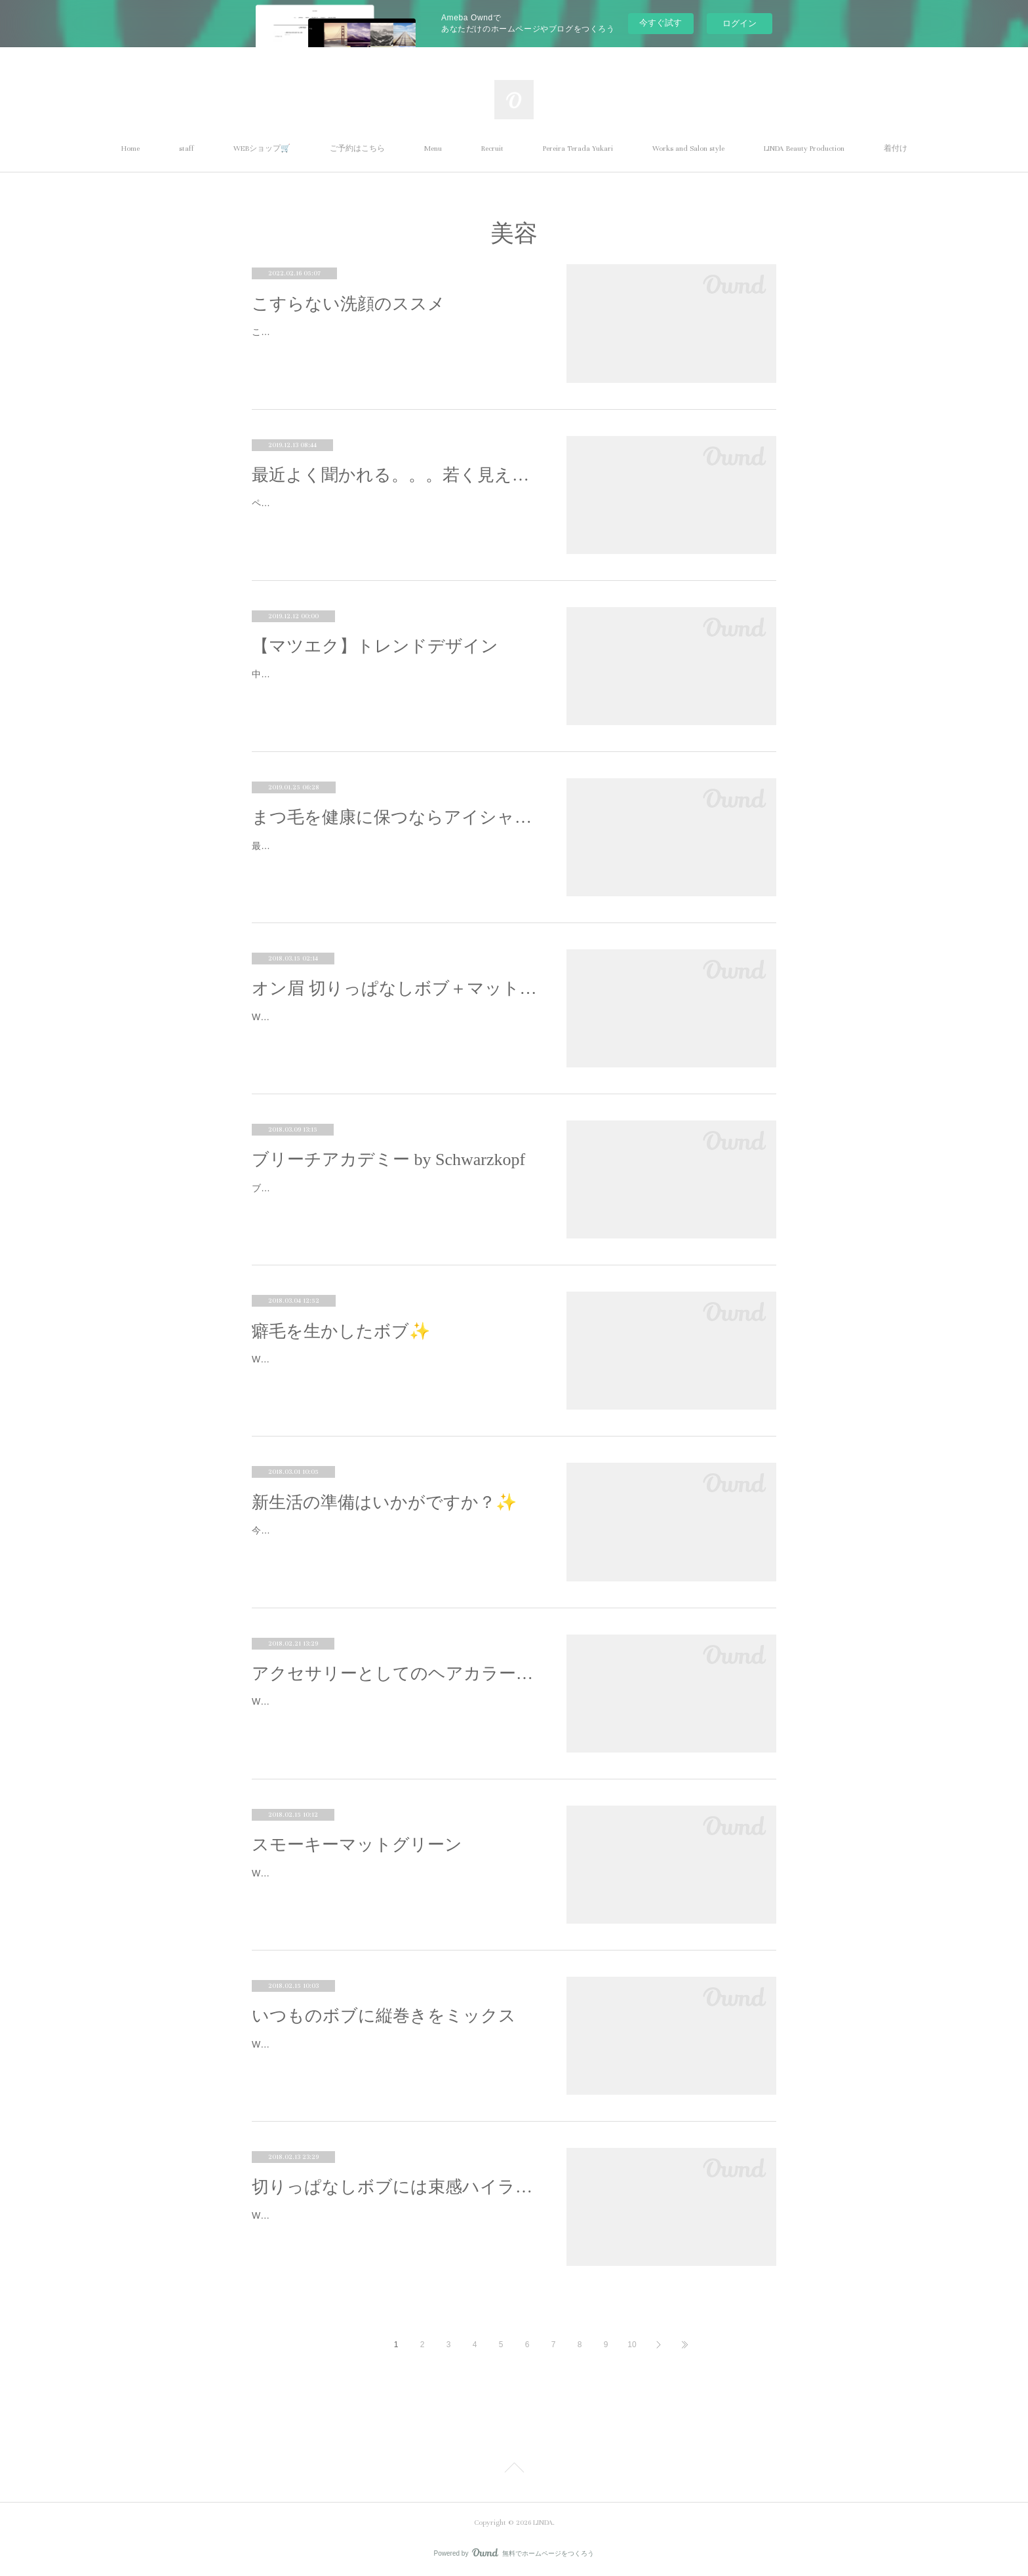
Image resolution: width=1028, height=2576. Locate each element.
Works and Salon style (688, 148)
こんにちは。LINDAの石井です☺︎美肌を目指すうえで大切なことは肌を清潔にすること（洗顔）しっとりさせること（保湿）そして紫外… (394, 340)
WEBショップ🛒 (261, 148)
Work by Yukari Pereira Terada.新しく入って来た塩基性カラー (379, 1873)
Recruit (492, 148)
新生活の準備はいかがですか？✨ (384, 1502)
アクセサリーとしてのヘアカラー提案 (396, 1673)
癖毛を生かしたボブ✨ (341, 1331)
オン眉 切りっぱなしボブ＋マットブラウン (396, 988)
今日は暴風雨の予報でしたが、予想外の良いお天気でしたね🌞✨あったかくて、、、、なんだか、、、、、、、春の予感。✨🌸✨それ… (396, 1538)
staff (186, 148)
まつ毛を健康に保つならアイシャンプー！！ (396, 817)
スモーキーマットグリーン (357, 1844)
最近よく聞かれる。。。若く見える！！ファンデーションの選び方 (396, 475)
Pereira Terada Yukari (578, 148)
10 (631, 2344)
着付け (895, 148)
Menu (433, 148)
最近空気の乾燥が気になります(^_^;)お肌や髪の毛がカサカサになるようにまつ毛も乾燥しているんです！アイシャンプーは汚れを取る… (394, 854)
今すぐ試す (660, 23)
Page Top (514, 2470)
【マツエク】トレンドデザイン (375, 646)
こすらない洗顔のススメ (348, 303)
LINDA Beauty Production (804, 148)
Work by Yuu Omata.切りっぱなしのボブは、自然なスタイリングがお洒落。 (395, 1025)
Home (130, 148)
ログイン (739, 23)
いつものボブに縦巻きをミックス (384, 2015)
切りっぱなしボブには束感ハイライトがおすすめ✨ (396, 2186)
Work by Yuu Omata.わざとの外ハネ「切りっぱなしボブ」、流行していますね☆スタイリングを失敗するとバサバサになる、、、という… (395, 2223)
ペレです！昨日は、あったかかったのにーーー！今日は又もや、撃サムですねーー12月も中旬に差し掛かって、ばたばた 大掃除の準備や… (396, 511)
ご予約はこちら (357, 148)
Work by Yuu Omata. (294, 1359)
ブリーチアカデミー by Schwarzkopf (388, 1159)
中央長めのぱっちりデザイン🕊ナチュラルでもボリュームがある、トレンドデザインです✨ (395, 682)
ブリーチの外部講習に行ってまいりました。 (343, 1188)
